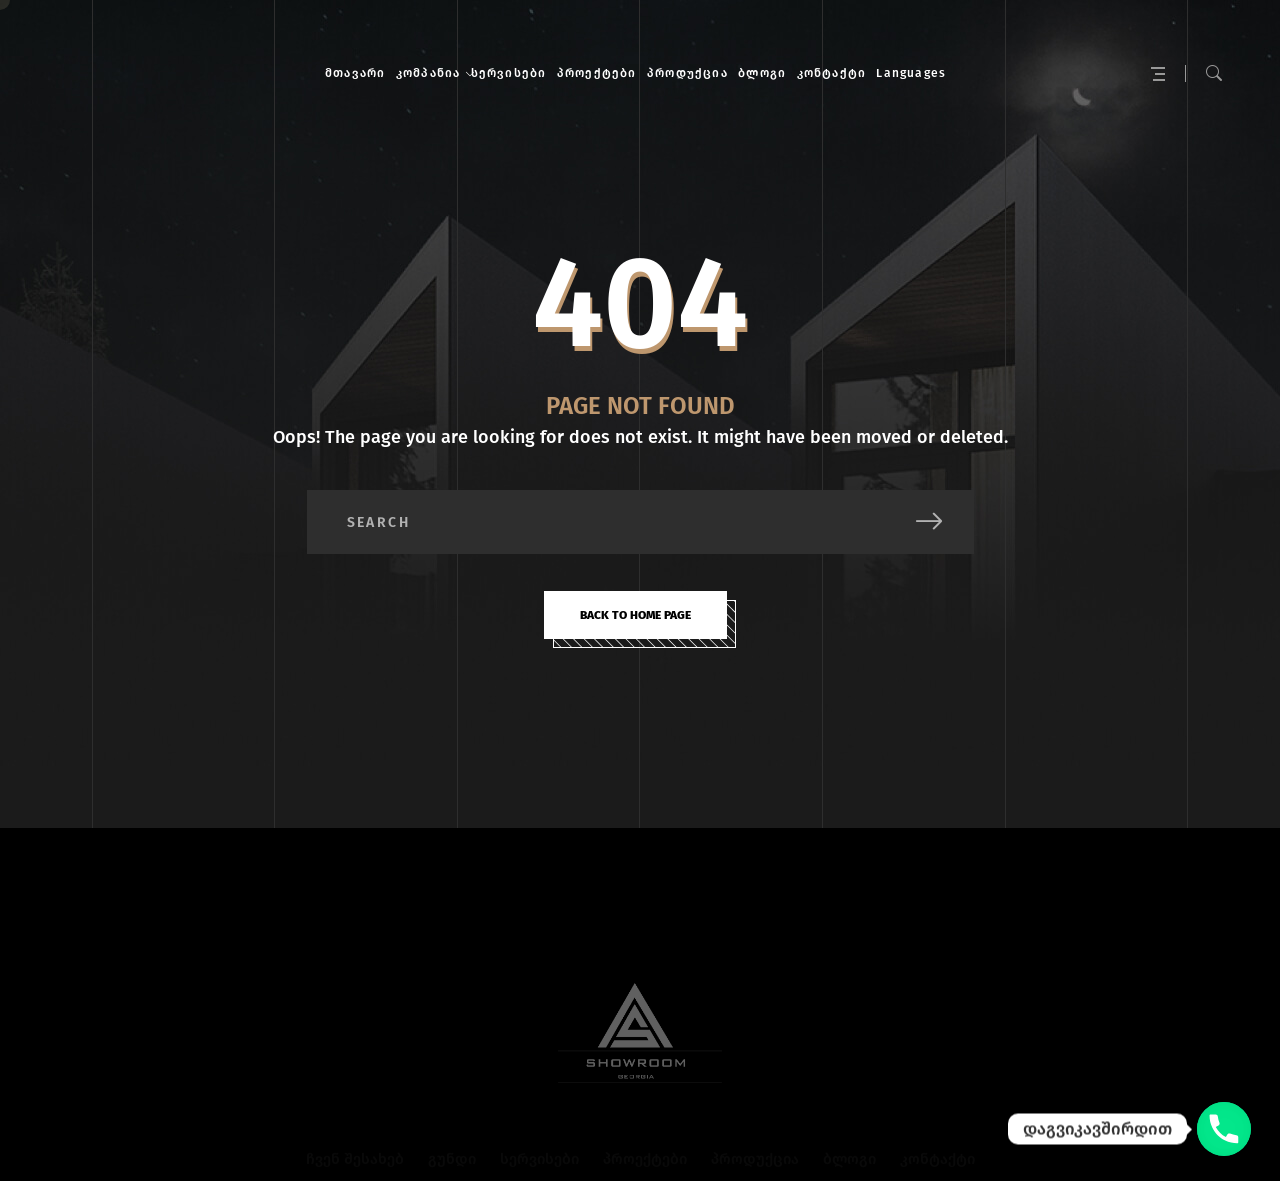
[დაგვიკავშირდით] (1224, 1129)
